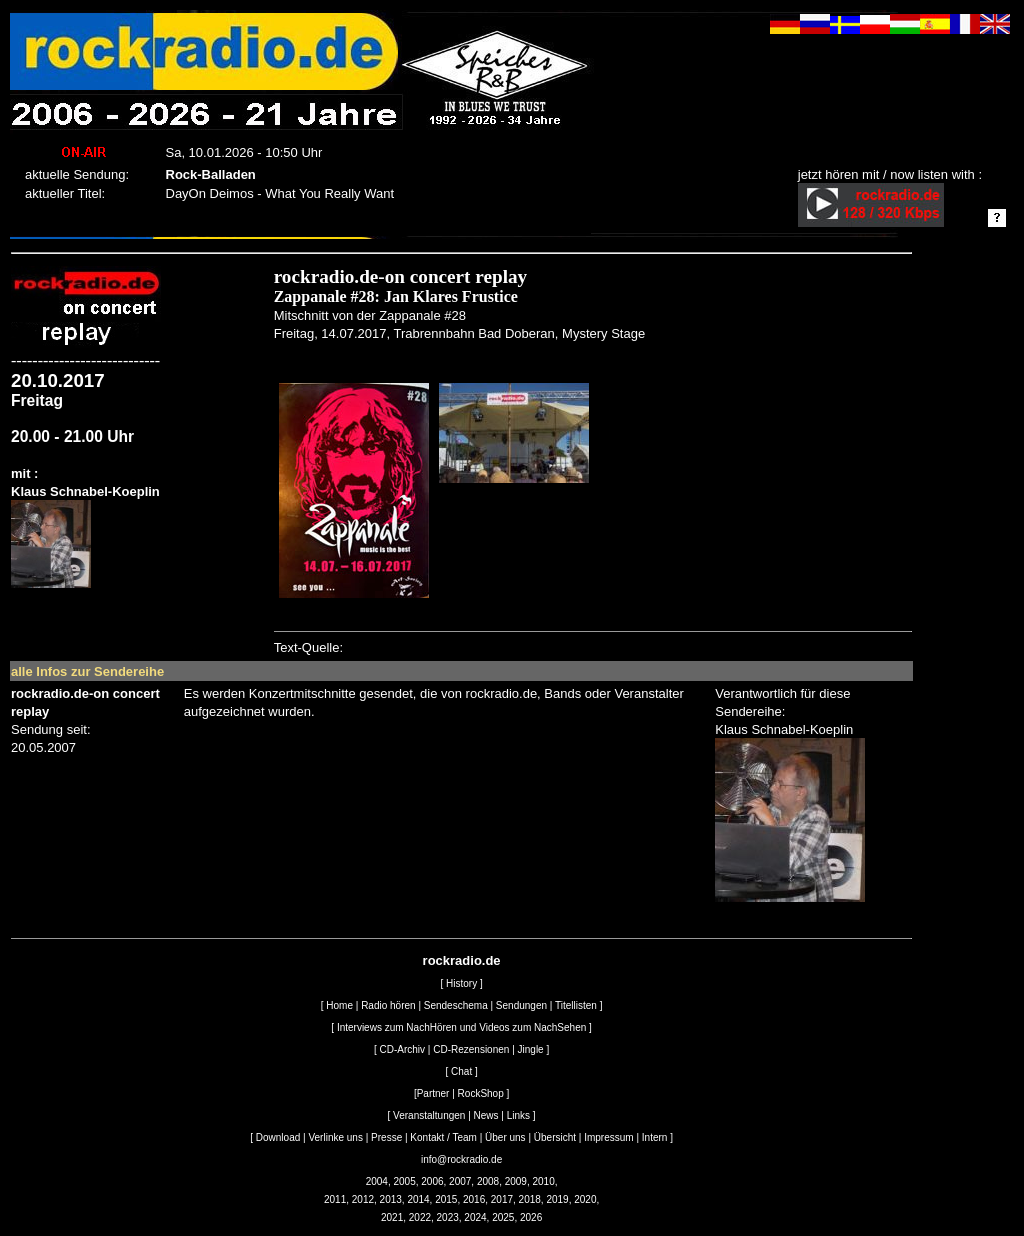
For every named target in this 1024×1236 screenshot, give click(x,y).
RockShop (481, 1093)
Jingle (531, 1049)
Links (518, 1115)
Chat (461, 1071)
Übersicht (555, 1137)
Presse (386, 1137)
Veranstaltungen (429, 1115)
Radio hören (388, 1005)
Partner (433, 1093)
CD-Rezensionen (471, 1049)
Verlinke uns (335, 1137)
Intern (655, 1137)
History (461, 983)
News (486, 1115)
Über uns (505, 1137)
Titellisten (576, 1005)
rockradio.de (462, 960)
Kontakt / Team (443, 1137)
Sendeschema (456, 1005)
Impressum (608, 1137)
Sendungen (521, 1005)
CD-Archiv (403, 1049)
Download (278, 1137)
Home (339, 1005)
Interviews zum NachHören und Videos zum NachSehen (461, 1027)
